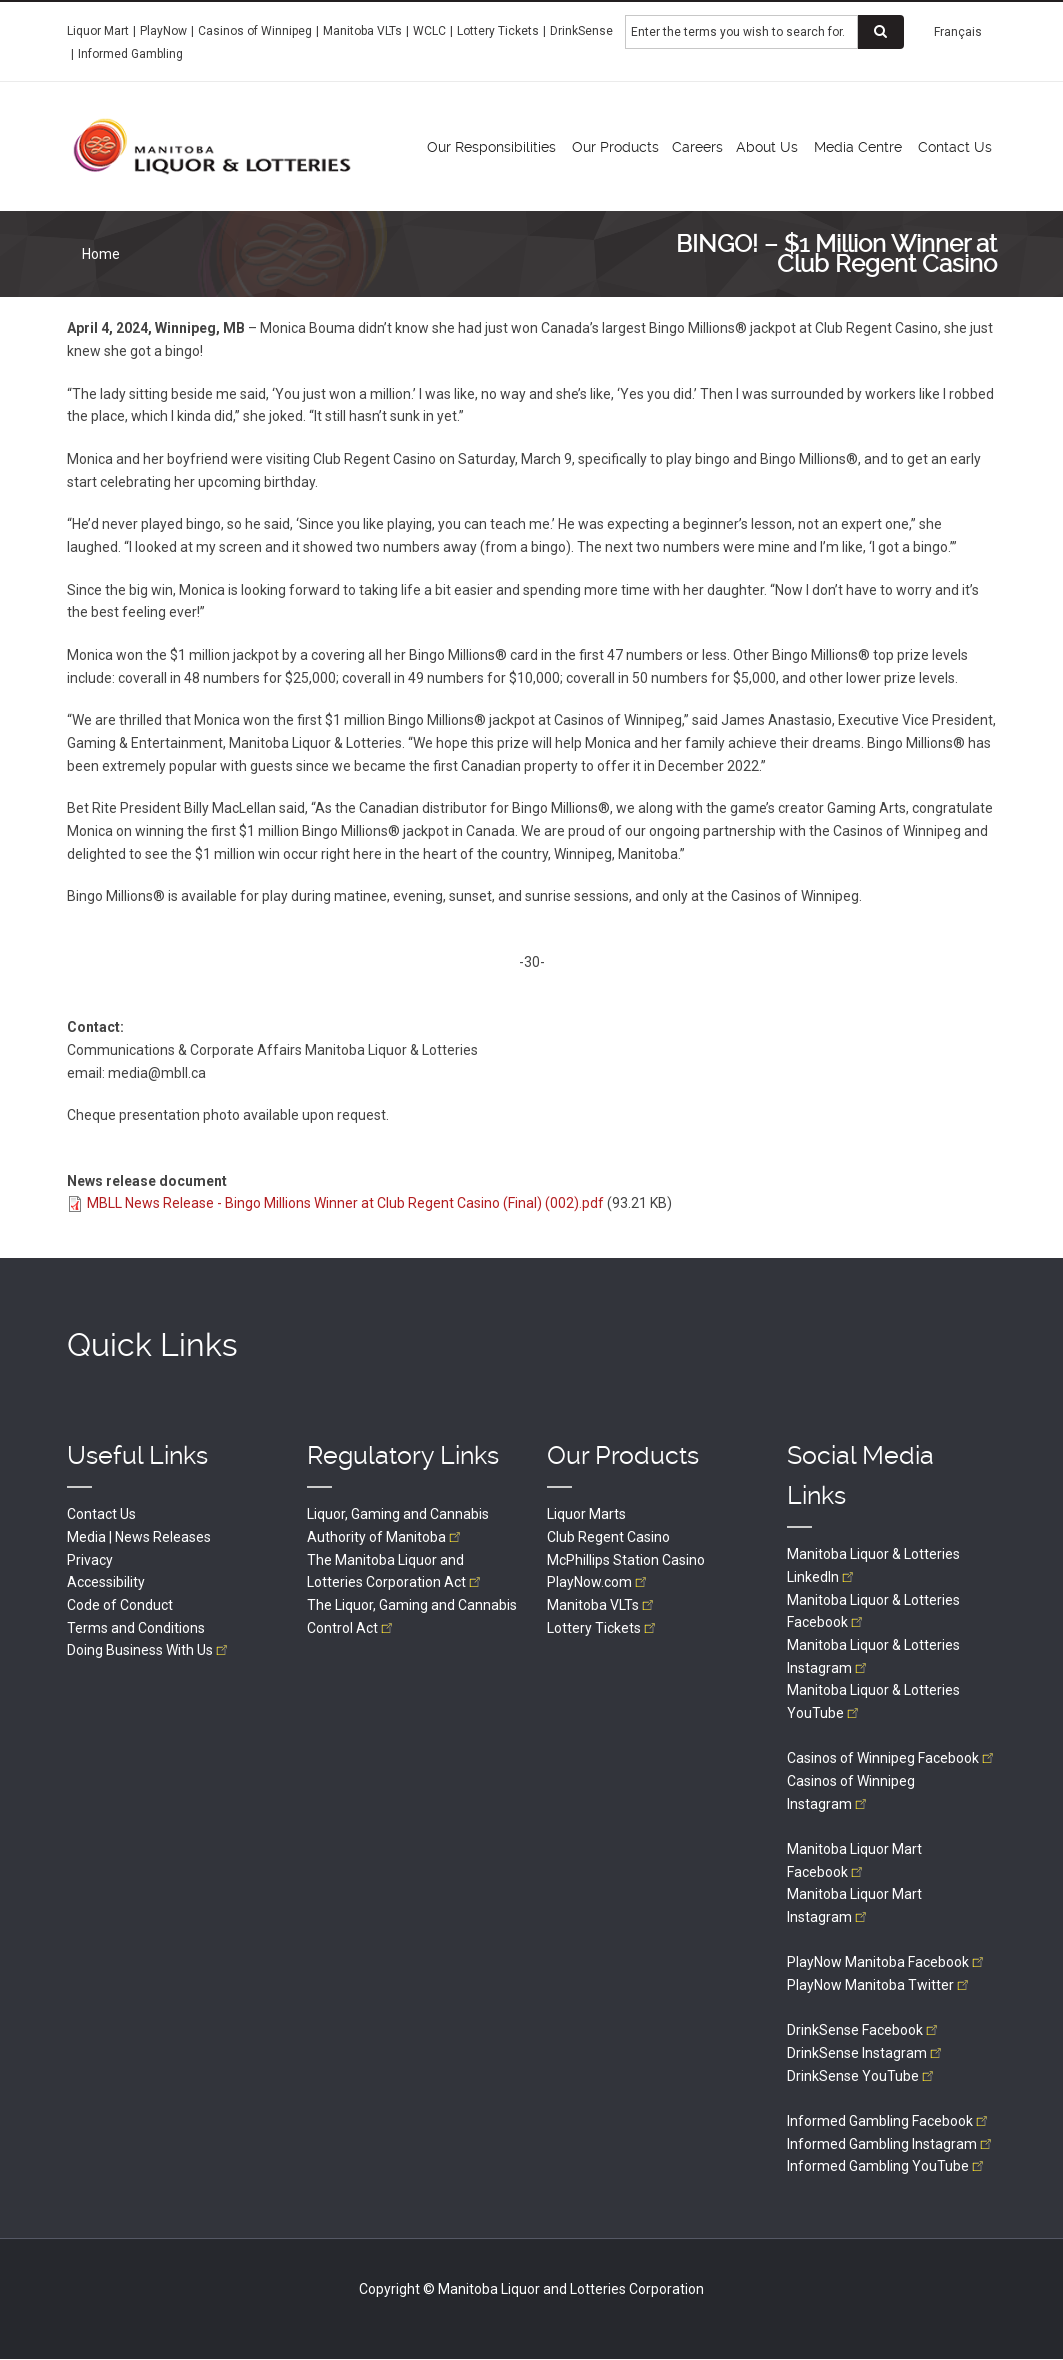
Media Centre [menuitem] (858, 147)
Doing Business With (149, 1650)
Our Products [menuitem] (615, 147)
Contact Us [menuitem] (955, 147)
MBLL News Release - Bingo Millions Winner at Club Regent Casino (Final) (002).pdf (345, 1203)
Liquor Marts (586, 1514)
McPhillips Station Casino (626, 1560)
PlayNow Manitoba (887, 1962)
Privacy (90, 1560)
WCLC (429, 31)
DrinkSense (581, 31)
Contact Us (101, 1514)
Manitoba (602, 1605)
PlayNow (163, 31)
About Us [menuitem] (767, 147)
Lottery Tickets (498, 31)
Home (101, 254)
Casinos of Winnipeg (255, 31)
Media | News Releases (139, 1537)
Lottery (603, 1628)
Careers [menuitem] (697, 147)
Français (958, 32)
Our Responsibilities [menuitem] (491, 147)
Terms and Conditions (136, 1628)
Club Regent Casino (608, 1537)
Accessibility (106, 1582)
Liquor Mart (98, 31)
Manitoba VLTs (362, 31)
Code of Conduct (120, 1605)
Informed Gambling (130, 54)
